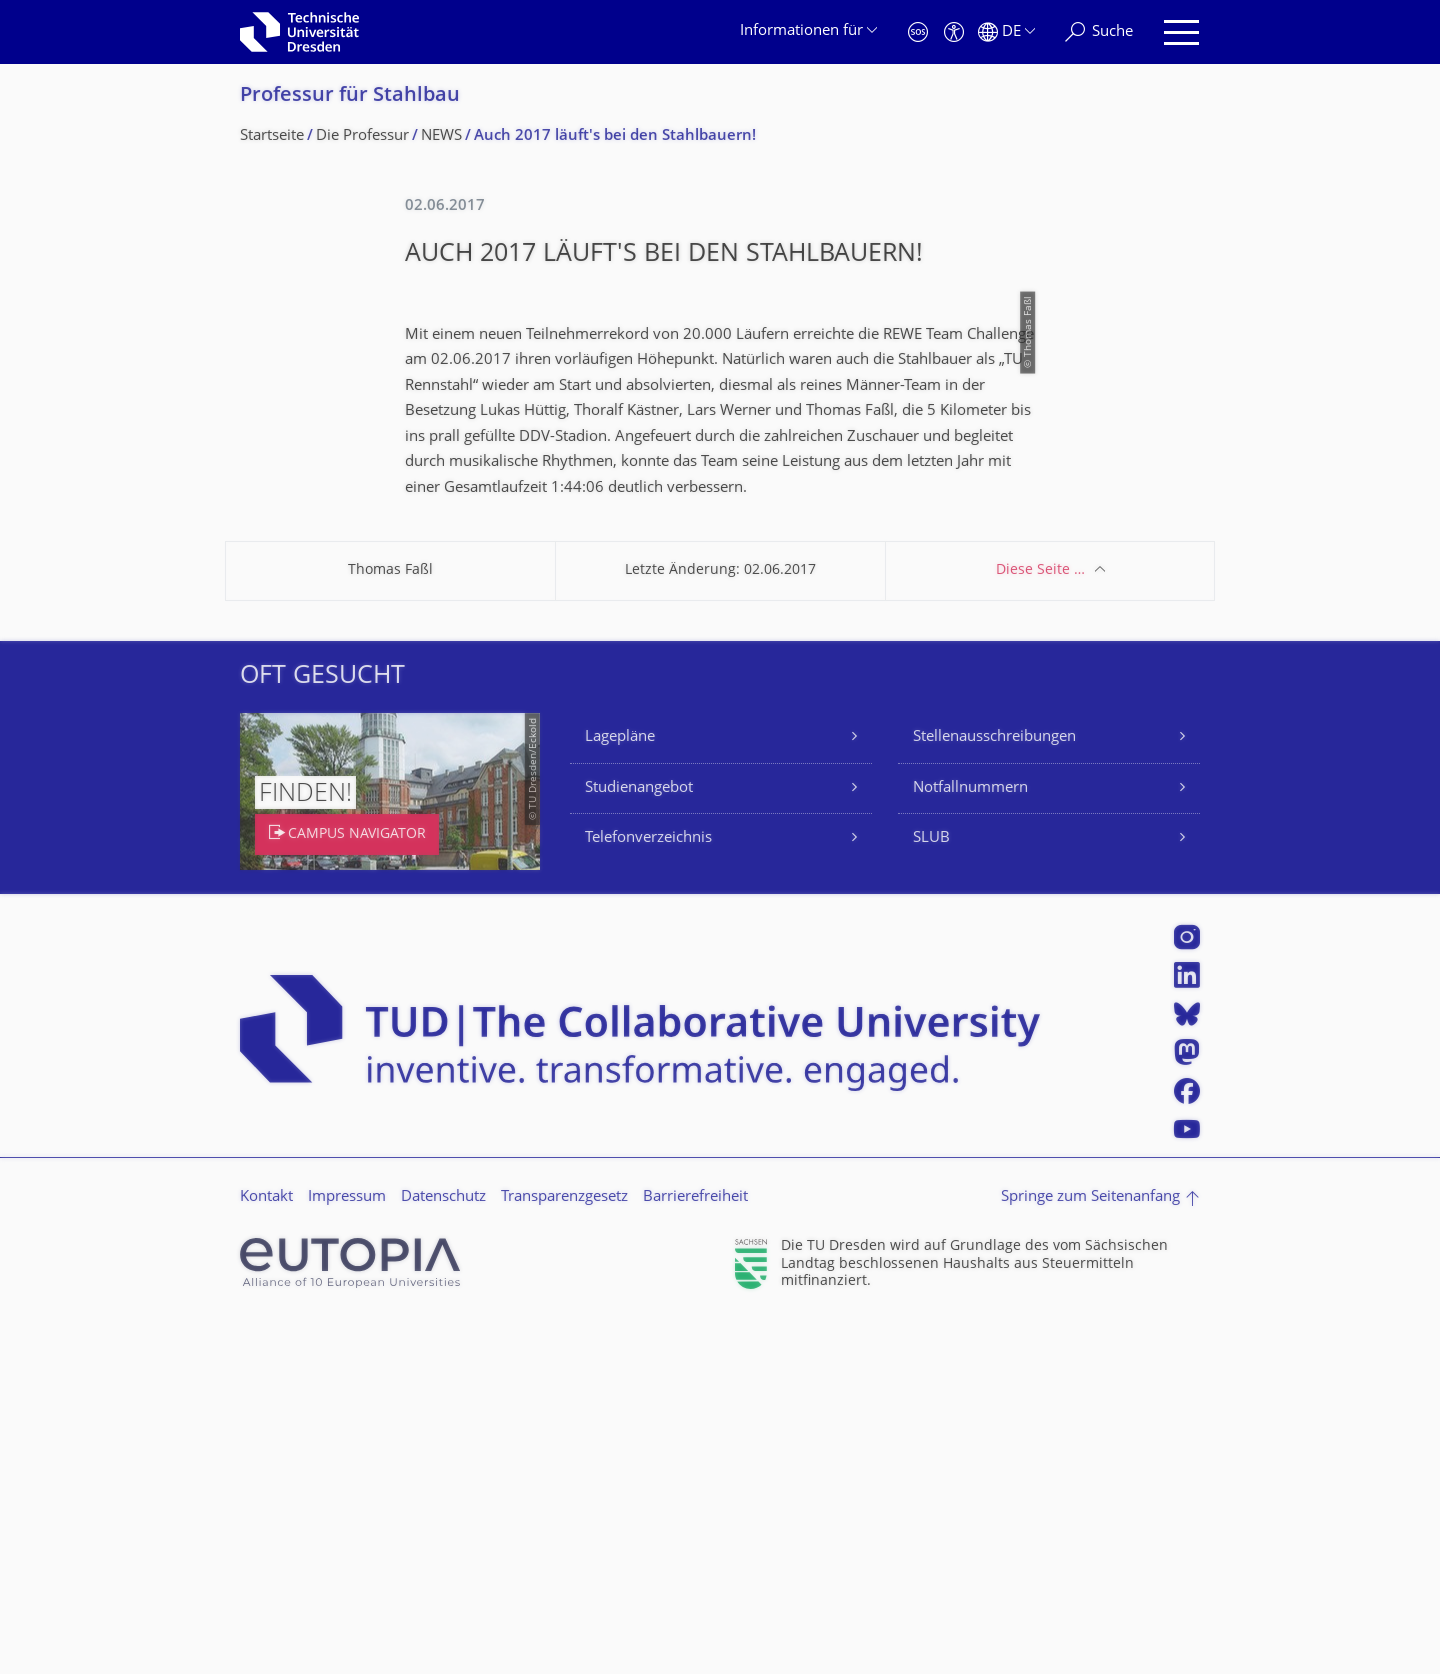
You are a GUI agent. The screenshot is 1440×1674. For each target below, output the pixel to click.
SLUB (931, 1191)
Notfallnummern (970, 1141)
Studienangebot (639, 1141)
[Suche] (1099, 32)
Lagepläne (620, 1090)
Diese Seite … (1040, 923)
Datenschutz (443, 1550)
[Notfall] (918, 32)
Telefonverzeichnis (648, 1191)
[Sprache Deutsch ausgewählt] (1006, 32)
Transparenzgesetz (564, 1550)
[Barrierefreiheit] (954, 32)
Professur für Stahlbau (350, 96)
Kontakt (266, 1550)
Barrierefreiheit (695, 1550)
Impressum (347, 1550)
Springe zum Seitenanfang (1090, 1550)
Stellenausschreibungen (994, 1090)
